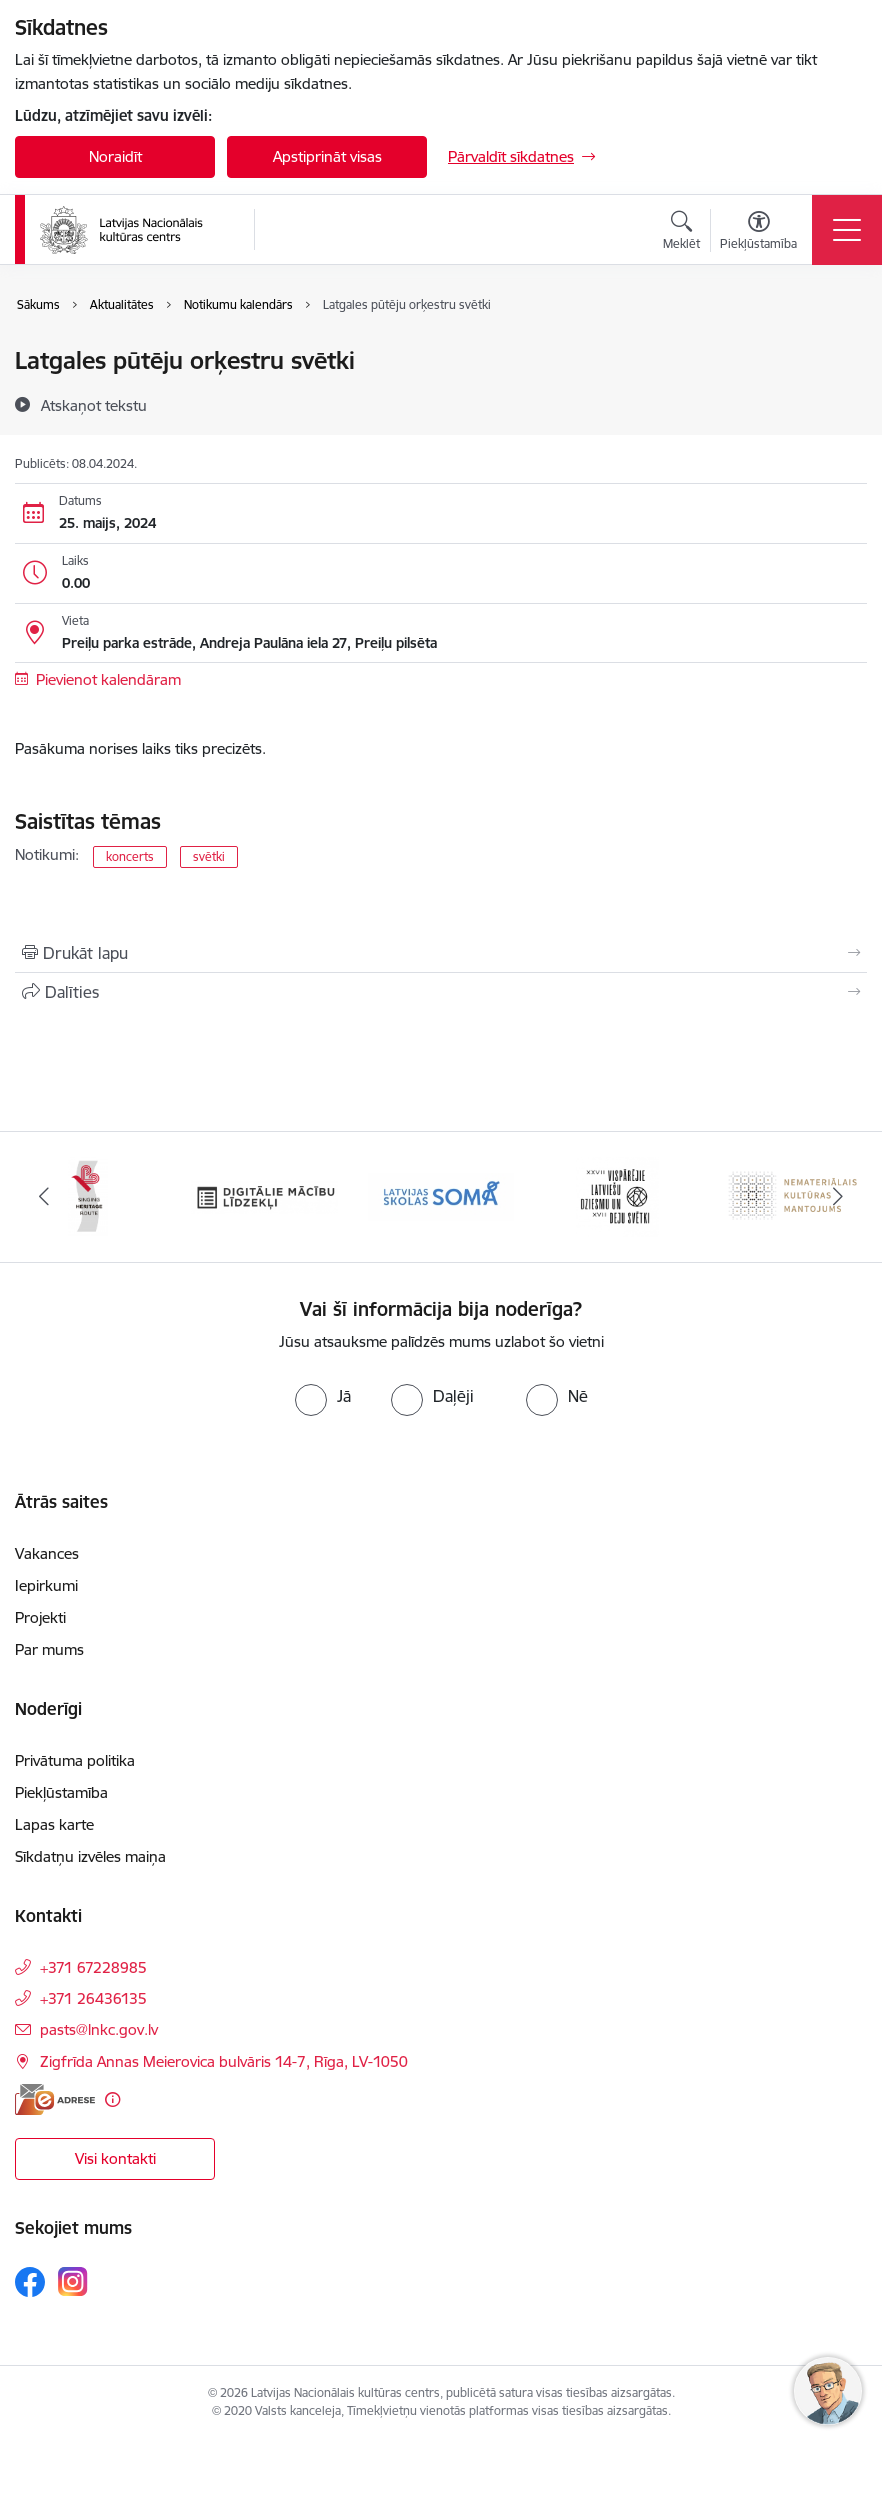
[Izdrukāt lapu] (441, 953)
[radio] (323, 1396)
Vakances (47, 1553)
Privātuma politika (75, 1760)
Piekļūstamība (61, 1792)
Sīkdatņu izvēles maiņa (90, 1856)
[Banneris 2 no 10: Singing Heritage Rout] (88, 1195)
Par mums (49, 1649)
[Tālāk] (838, 1197)
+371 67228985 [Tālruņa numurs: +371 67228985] (93, 1967)
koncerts (130, 856)
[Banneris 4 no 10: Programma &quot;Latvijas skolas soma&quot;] (441, 1195)
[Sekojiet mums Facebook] (30, 2282)
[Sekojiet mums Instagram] (73, 2281)
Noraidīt (115, 156)
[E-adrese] (55, 2099)
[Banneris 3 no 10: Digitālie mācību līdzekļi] (264, 1195)
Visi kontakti (115, 2158)
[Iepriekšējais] (44, 1197)
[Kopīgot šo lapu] (441, 992)
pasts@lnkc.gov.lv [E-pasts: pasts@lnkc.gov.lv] (99, 2029)
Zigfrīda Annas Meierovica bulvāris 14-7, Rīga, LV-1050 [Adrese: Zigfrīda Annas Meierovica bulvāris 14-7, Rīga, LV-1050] (224, 2061)
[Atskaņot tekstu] (94, 405)
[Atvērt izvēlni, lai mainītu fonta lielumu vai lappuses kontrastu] (758, 233)
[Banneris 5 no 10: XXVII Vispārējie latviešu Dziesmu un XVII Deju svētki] (617, 1195)
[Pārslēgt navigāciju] (847, 230)
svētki (209, 856)
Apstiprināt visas (327, 156)
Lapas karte (54, 1824)
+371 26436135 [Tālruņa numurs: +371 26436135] (93, 1998)
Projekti (40, 1617)
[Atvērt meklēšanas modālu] (681, 233)
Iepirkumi (46, 1585)
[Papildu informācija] (112, 2099)
